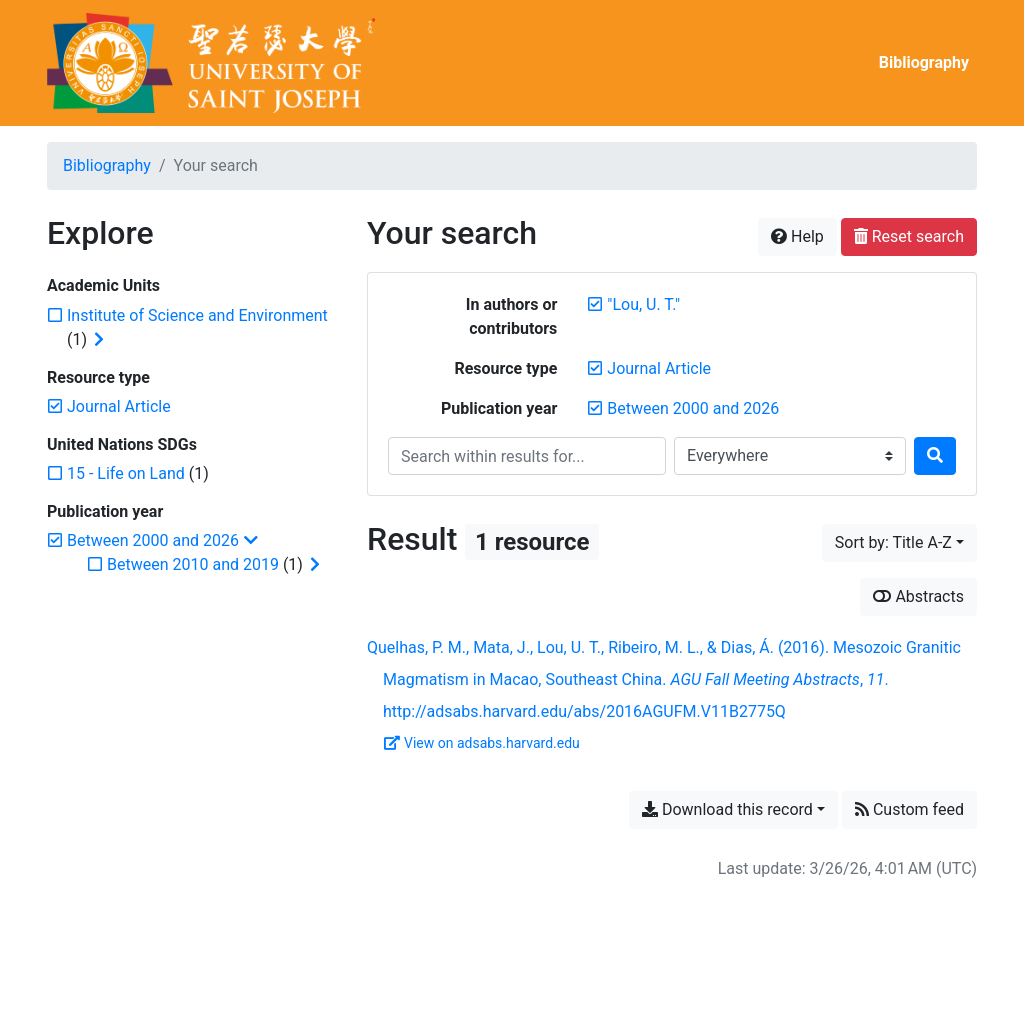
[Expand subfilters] (99, 340)
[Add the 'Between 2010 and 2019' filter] (193, 564)
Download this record (727, 809)
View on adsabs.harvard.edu (482, 743)
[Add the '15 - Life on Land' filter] (126, 473)
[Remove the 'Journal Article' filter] (659, 368)
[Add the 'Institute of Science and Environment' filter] (197, 315)
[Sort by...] (899, 543)
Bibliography (924, 62)
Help (797, 236)
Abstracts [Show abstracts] (918, 596)
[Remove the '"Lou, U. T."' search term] (643, 304)
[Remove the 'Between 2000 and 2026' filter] (693, 408)
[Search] (935, 456)
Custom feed (909, 809)
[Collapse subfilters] (251, 541)
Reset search (909, 236)
